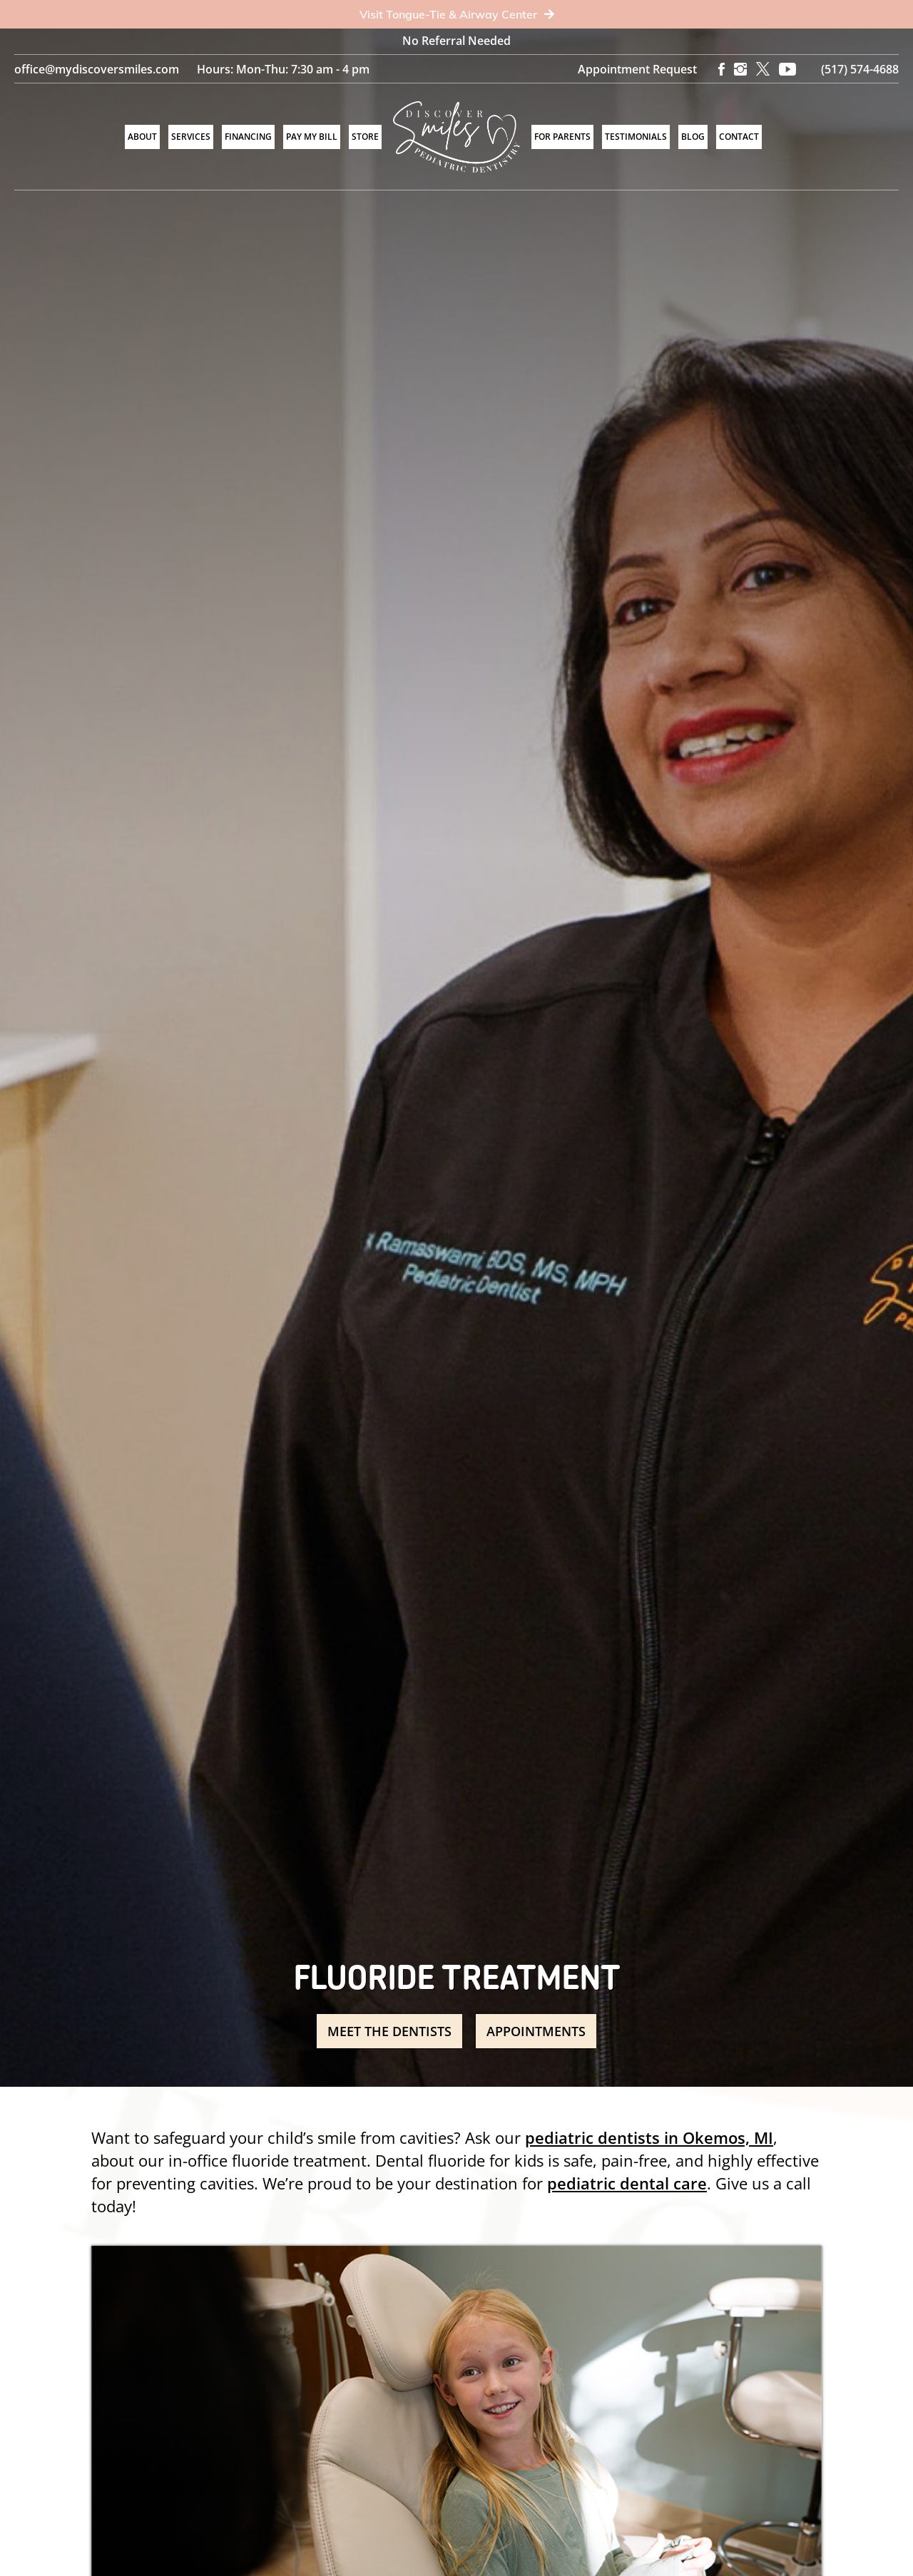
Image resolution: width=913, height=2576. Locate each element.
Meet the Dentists (389, 2031)
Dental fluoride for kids (459, 2160)
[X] (763, 69)
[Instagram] (740, 69)
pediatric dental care (627, 2183)
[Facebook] (721, 69)
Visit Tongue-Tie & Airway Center (456, 14)
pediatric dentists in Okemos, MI (649, 2137)
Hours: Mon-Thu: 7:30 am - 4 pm (283, 69)
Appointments (536, 2031)
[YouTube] (787, 69)
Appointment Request (637, 69)
